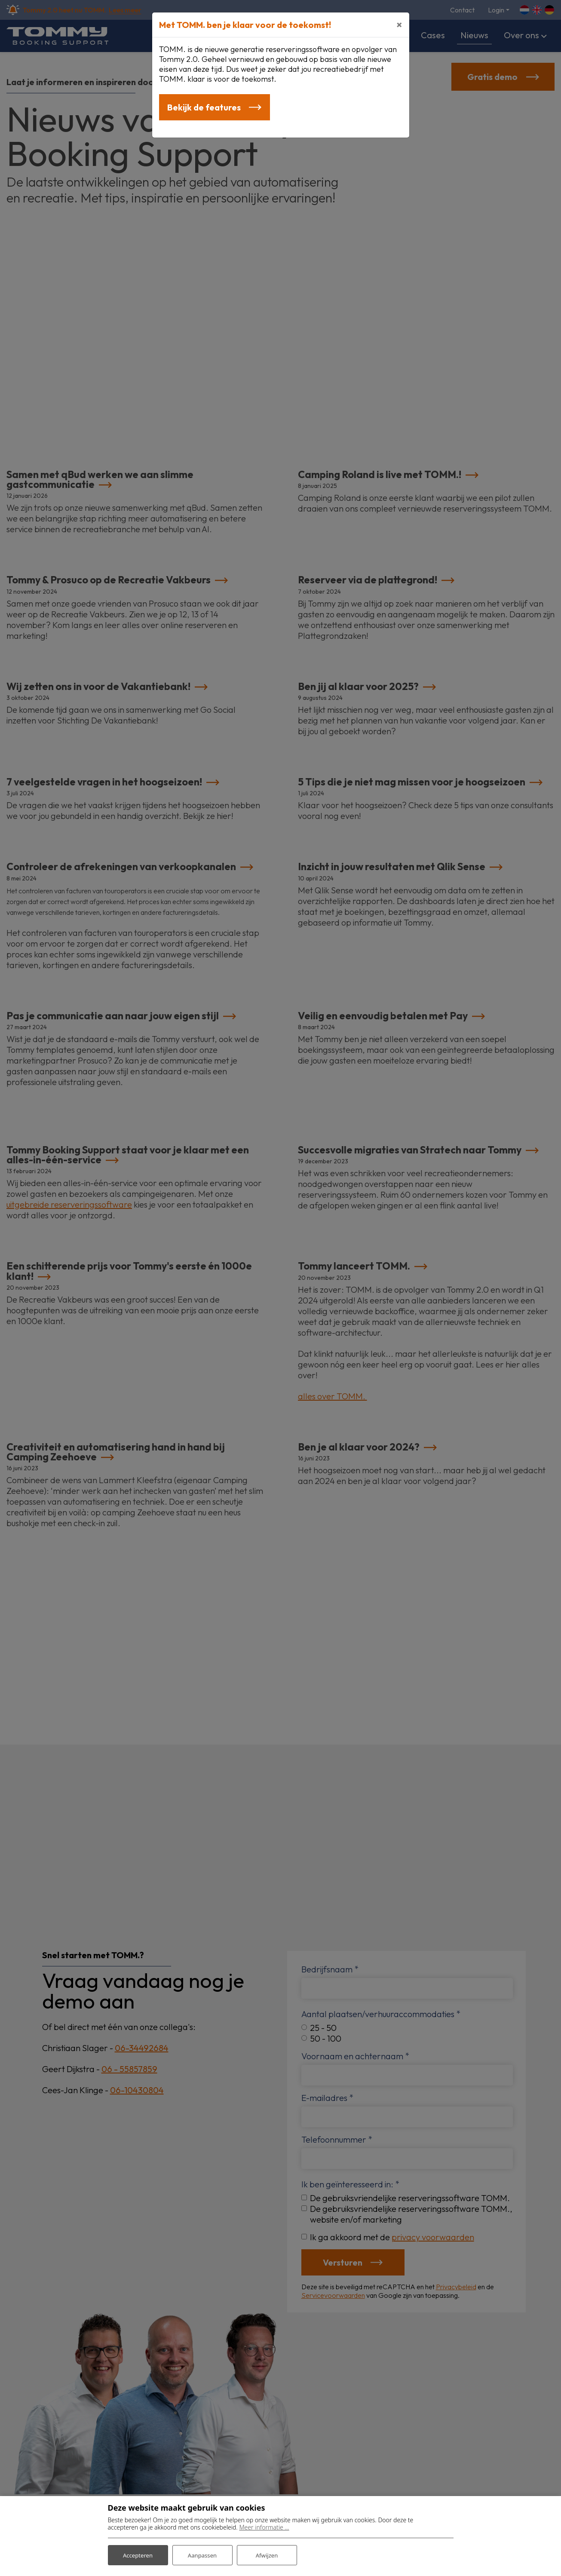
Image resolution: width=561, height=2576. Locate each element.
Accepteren (138, 2554)
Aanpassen (202, 2554)
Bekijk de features (205, 108)
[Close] (399, 24)
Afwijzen (267, 2554)
